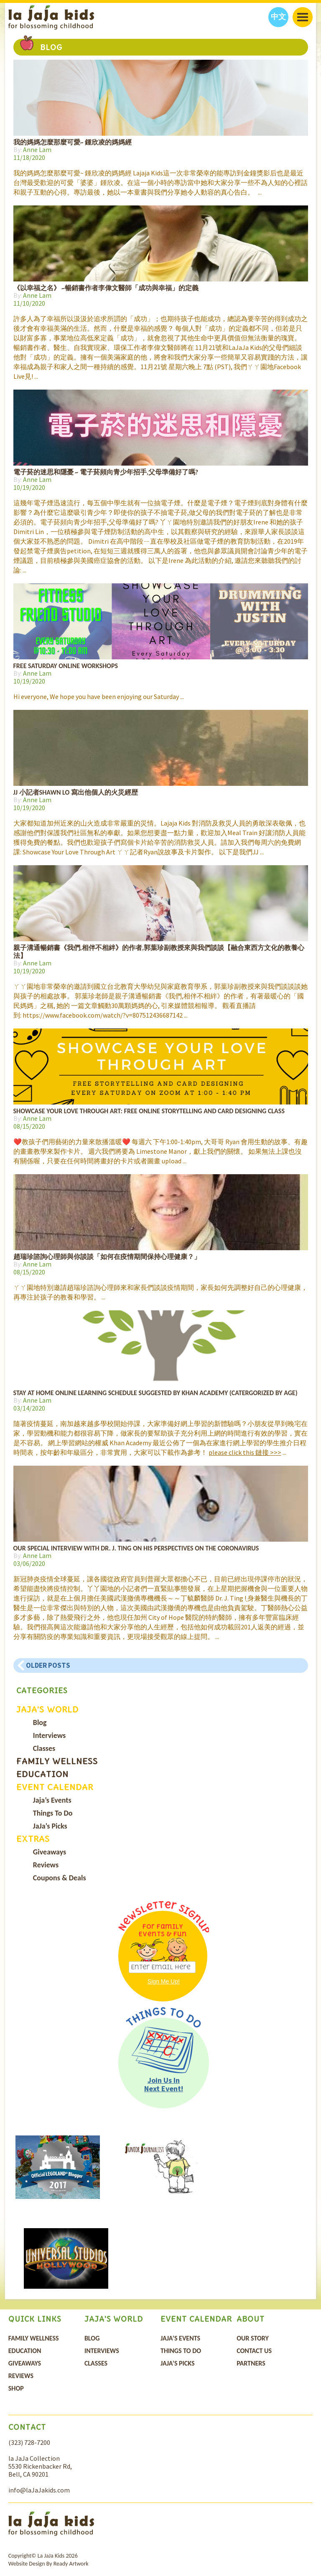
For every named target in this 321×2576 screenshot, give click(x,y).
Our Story (253, 2338)
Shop (16, 2388)
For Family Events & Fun (162, 1930)
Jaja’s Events (52, 1800)
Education (42, 1773)
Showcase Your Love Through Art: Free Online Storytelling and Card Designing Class (149, 1111)
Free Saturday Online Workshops (65, 666)
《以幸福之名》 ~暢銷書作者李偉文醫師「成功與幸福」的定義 (106, 288)
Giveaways (49, 1852)
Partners (251, 2363)
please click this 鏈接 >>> (245, 1452)
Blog (40, 1722)
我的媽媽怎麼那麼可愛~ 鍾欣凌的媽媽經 (72, 142)
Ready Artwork (71, 2563)
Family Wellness (57, 1760)
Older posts (48, 1665)
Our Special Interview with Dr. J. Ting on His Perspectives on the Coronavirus (136, 1548)
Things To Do (53, 1813)
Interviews (49, 1735)
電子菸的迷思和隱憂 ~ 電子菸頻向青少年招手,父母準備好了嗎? (106, 472)
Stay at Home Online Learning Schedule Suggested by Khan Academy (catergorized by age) (155, 1393)
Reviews (46, 1864)
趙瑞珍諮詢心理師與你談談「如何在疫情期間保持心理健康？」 (107, 1257)
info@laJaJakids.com (39, 2490)
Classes (44, 1748)
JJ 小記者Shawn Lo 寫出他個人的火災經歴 (75, 792)
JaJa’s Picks (50, 1826)
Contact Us (254, 2351)
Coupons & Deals (59, 1877)
